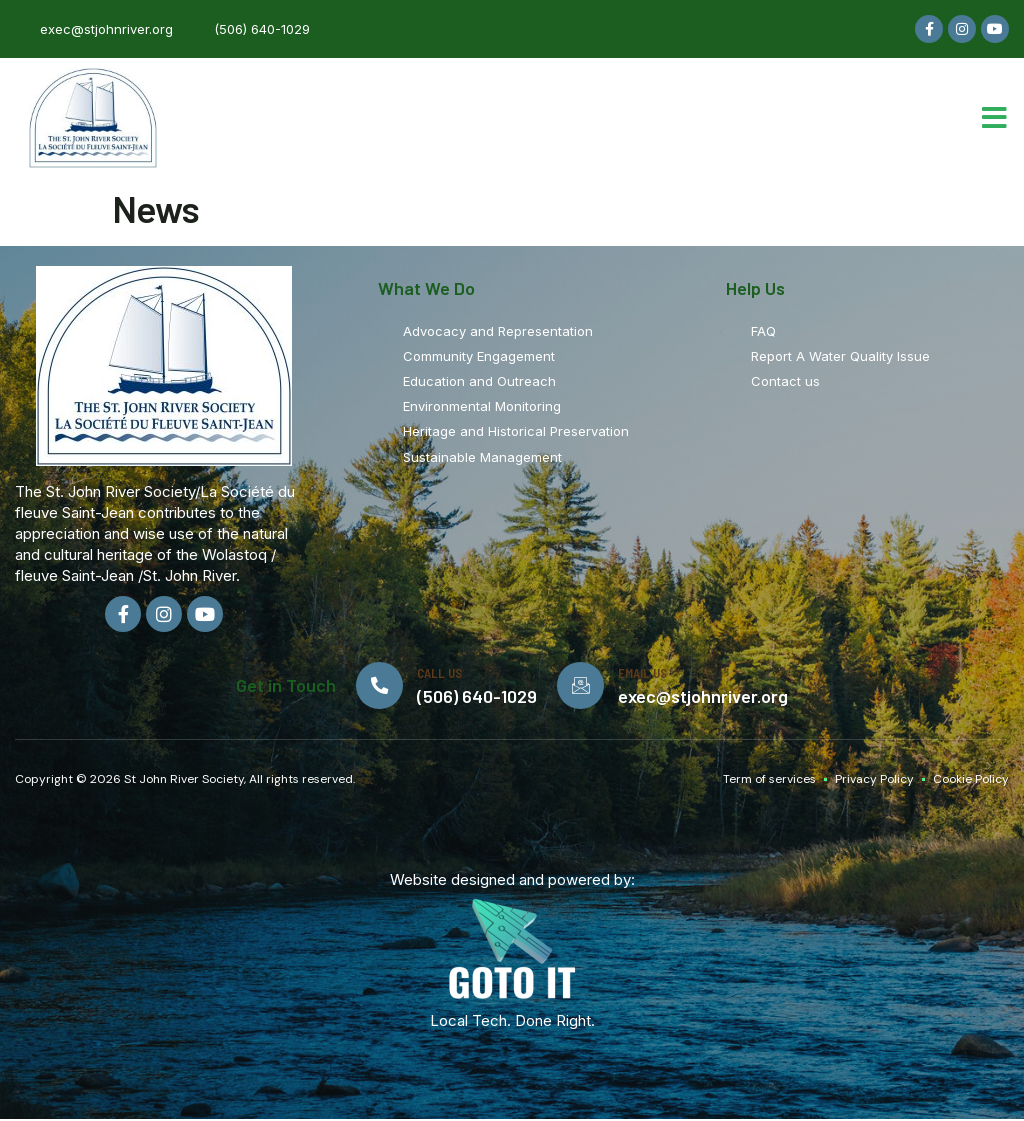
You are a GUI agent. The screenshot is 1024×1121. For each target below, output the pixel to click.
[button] (994, 118)
